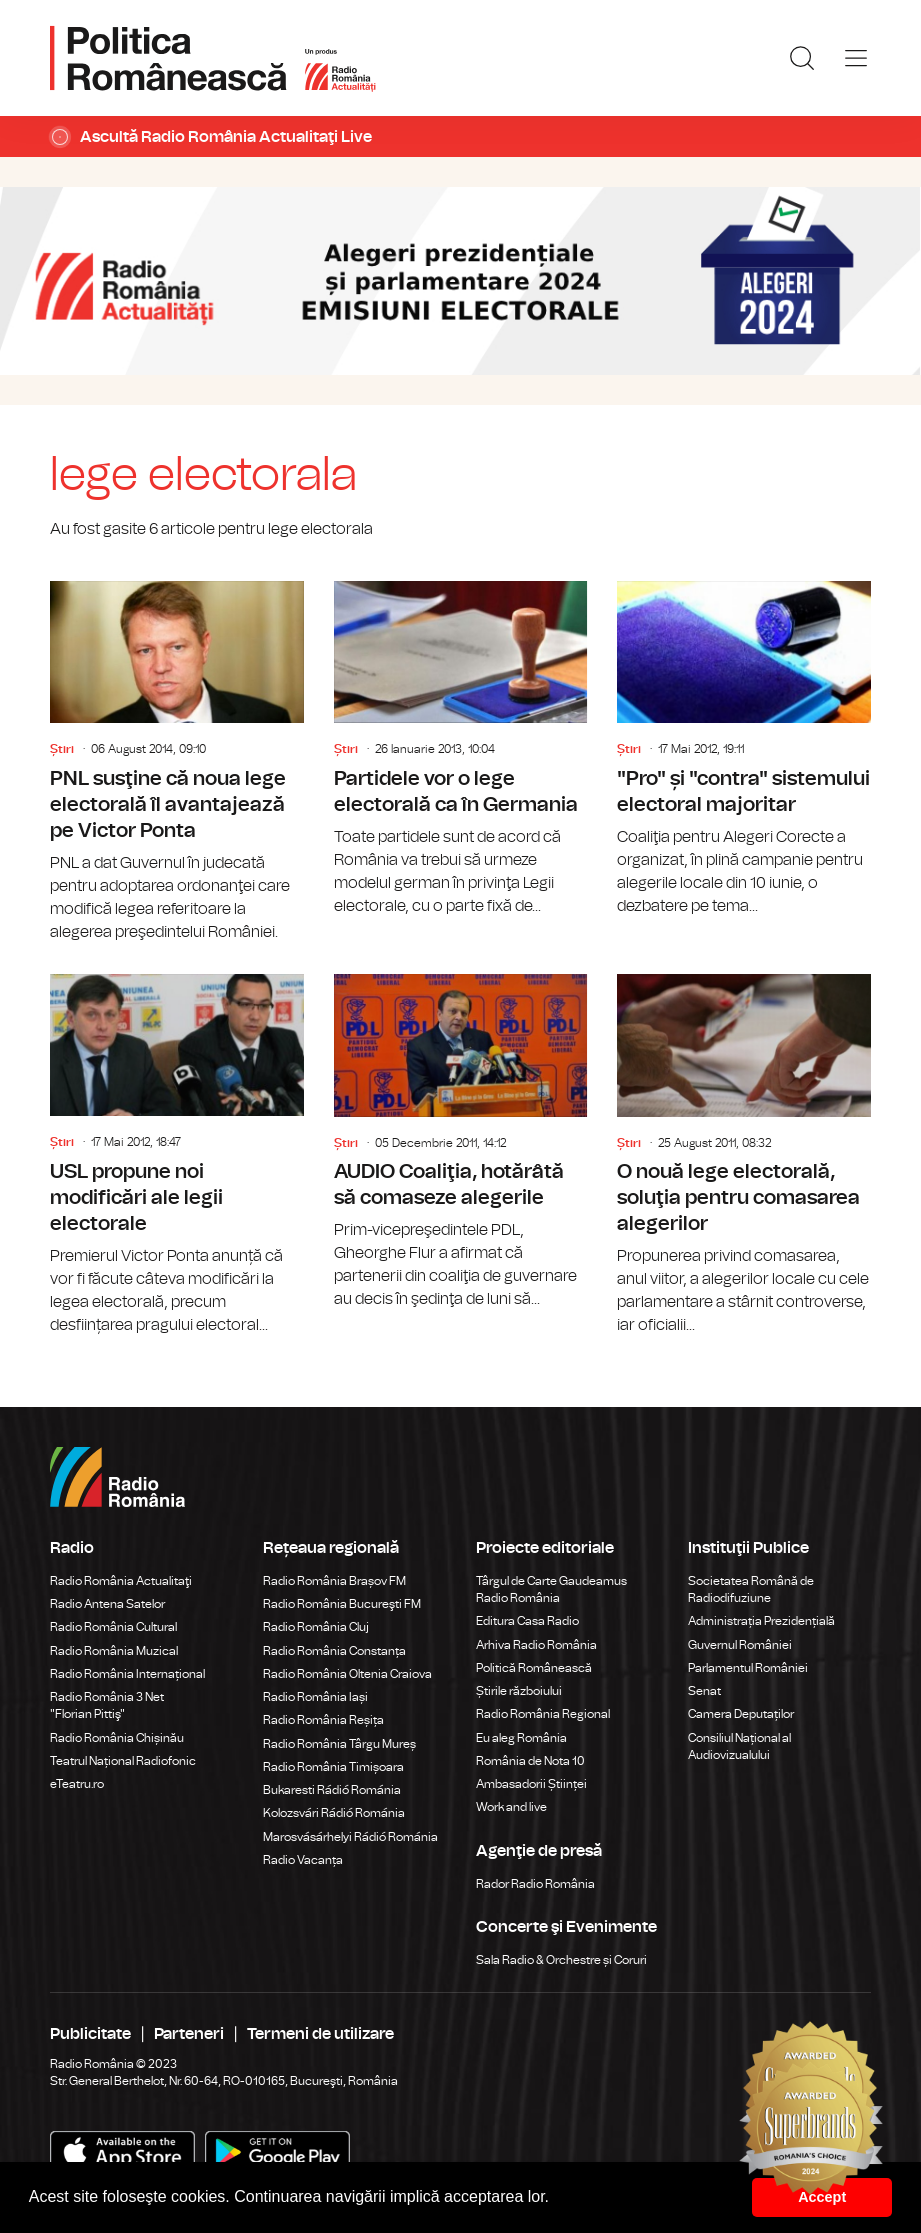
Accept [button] (822, 2197)
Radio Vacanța (303, 1860)
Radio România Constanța (334, 1651)
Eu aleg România (521, 1738)
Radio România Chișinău (117, 1738)
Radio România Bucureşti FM (342, 1604)
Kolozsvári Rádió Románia (334, 1813)
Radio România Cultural (113, 1627)
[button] (557, 2199)
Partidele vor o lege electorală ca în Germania (461, 749)
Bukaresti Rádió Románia (332, 1790)
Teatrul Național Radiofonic (123, 1761)
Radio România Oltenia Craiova (347, 1674)
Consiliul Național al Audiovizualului (739, 1746)
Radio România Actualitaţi (121, 1581)
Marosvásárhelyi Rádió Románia (350, 1837)
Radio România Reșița (323, 1720)
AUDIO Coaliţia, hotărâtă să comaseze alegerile (461, 1142)
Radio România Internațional (127, 1674)
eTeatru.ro (77, 1784)
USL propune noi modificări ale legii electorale (177, 1155)
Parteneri (189, 2034)
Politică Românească (534, 1668)
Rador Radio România (535, 1884)
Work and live (511, 1807)
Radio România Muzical (114, 1651)
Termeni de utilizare (320, 2034)
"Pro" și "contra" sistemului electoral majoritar (744, 749)
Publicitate (90, 2034)
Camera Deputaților (741, 1714)
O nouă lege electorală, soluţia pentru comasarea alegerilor (744, 1155)
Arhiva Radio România (536, 1645)
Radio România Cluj (316, 1627)
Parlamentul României (748, 1668)
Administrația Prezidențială (761, 1621)
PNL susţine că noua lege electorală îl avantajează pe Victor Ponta (177, 762)
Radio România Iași (315, 1697)
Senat (704, 1691)
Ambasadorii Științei (531, 1784)
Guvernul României (740, 1645)
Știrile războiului (519, 1691)
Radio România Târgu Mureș (339, 1744)
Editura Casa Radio (527, 1621)
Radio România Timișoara (333, 1767)
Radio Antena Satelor (107, 1604)
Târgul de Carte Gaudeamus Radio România (551, 1589)
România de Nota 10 (530, 1761)
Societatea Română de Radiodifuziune (751, 1589)
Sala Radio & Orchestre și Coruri (561, 1960)
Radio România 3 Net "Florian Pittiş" (107, 1705)
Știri (62, 749)
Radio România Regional (543, 1714)
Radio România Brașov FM (334, 1581)
